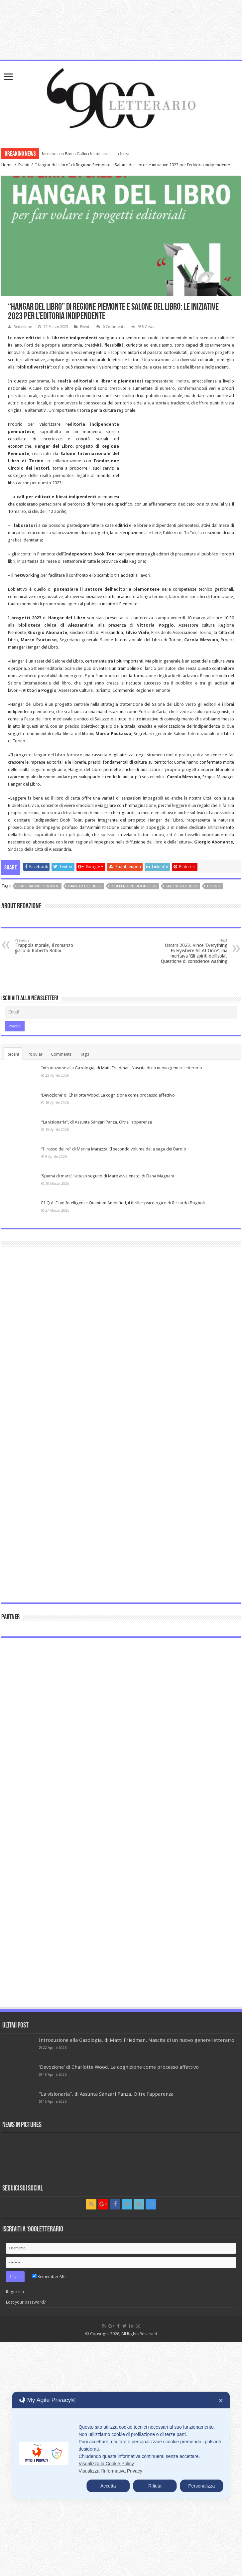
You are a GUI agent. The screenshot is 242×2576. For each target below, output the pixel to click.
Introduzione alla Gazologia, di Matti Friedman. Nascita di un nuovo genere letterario (121, 1067)
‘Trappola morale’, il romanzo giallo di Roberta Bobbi (49, 945)
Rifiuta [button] (155, 2486)
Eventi (23, 164)
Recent (13, 1054)
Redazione (23, 327)
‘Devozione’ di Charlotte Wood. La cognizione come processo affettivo (108, 1095)
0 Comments (114, 327)
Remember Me (48, 2276)
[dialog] (121, 2445)
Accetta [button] (108, 2486)
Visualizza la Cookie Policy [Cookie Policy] (106, 2463)
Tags (84, 1054)
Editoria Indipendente (38, 886)
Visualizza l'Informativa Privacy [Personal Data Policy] (110, 2471)
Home (7, 164)
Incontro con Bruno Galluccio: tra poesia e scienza (85, 153)
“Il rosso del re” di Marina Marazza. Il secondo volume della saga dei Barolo (113, 1148)
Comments (61, 1054)
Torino (213, 886)
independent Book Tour (134, 886)
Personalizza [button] (201, 2486)
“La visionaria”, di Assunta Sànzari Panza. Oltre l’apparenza (96, 1122)
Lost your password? (26, 2302)
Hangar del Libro (85, 886)
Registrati (15, 2291)
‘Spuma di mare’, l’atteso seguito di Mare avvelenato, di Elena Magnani (107, 1175)
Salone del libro (182, 886)
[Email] (121, 1012)
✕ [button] (220, 2400)
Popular (35, 1054)
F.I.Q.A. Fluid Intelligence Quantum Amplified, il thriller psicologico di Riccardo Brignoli (123, 1202)
